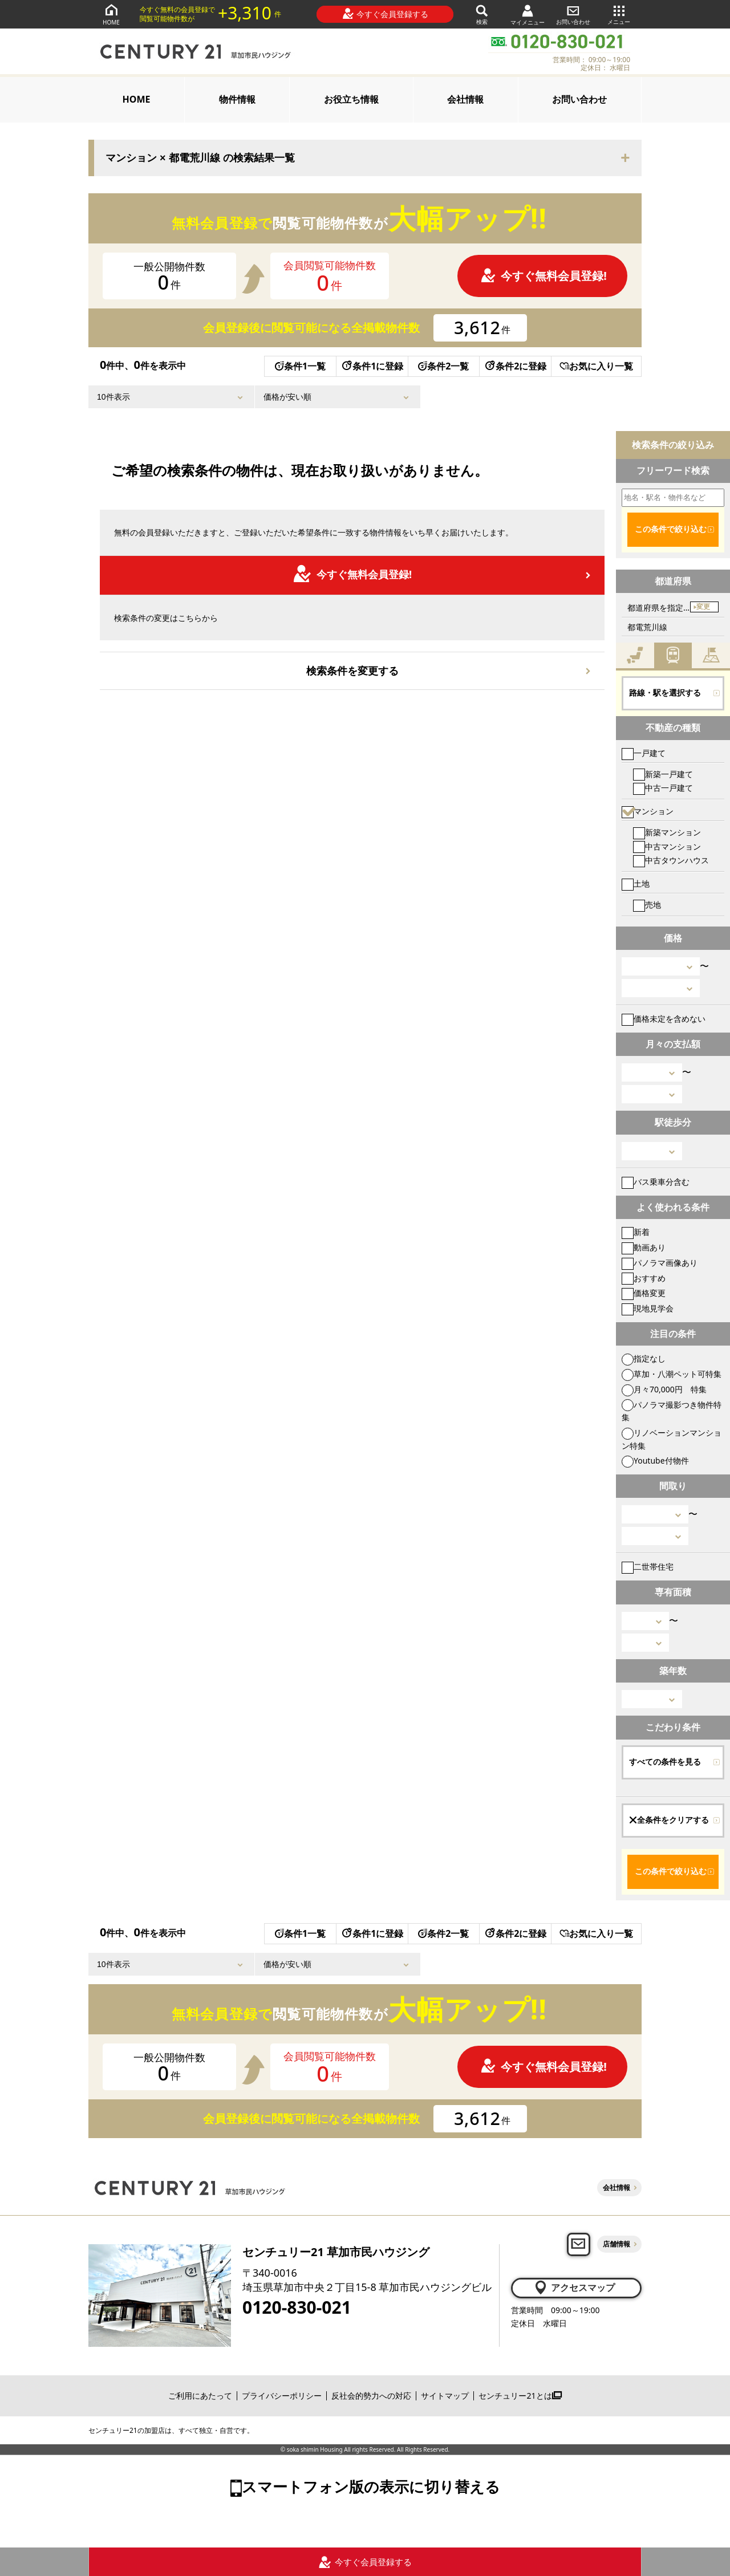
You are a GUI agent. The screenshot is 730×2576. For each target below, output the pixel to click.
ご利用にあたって (200, 2395)
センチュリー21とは (519, 2395)
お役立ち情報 (351, 99)
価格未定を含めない (663, 1018)
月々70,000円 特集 (664, 1389)
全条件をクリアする (669, 1820)
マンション (648, 811)
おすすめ (644, 1278)
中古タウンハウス (671, 860)
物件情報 (237, 99)
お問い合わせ (573, 14)
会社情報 (465, 99)
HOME (111, 14)
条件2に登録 (515, 366)
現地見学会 (648, 1308)
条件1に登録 (371, 366)
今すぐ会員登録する (385, 13)
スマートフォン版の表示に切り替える (371, 2486)
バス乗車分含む (656, 1181)
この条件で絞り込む (671, 529)
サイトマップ (445, 2395)
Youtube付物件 (655, 1460)
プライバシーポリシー (282, 2395)
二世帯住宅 (648, 1566)
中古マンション (667, 846)
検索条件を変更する (352, 670)
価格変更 (644, 1292)
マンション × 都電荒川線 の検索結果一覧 (200, 158)
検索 (482, 14)
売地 (647, 904)
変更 (703, 607)
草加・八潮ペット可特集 (671, 1373)
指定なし (644, 1358)
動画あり (644, 1247)
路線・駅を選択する (665, 692)
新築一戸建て (663, 774)
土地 (636, 883)
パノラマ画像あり (659, 1262)
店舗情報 (616, 2244)
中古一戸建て (663, 787)
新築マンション (667, 832)
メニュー (619, 14)
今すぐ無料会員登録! (543, 275)
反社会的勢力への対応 (371, 2395)
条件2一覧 (443, 366)
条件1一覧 (300, 366)
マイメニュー (527, 14)
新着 (636, 1231)
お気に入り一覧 (596, 366)
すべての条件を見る (665, 1761)
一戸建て (644, 752)
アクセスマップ (574, 2287)
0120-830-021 (296, 2307)
